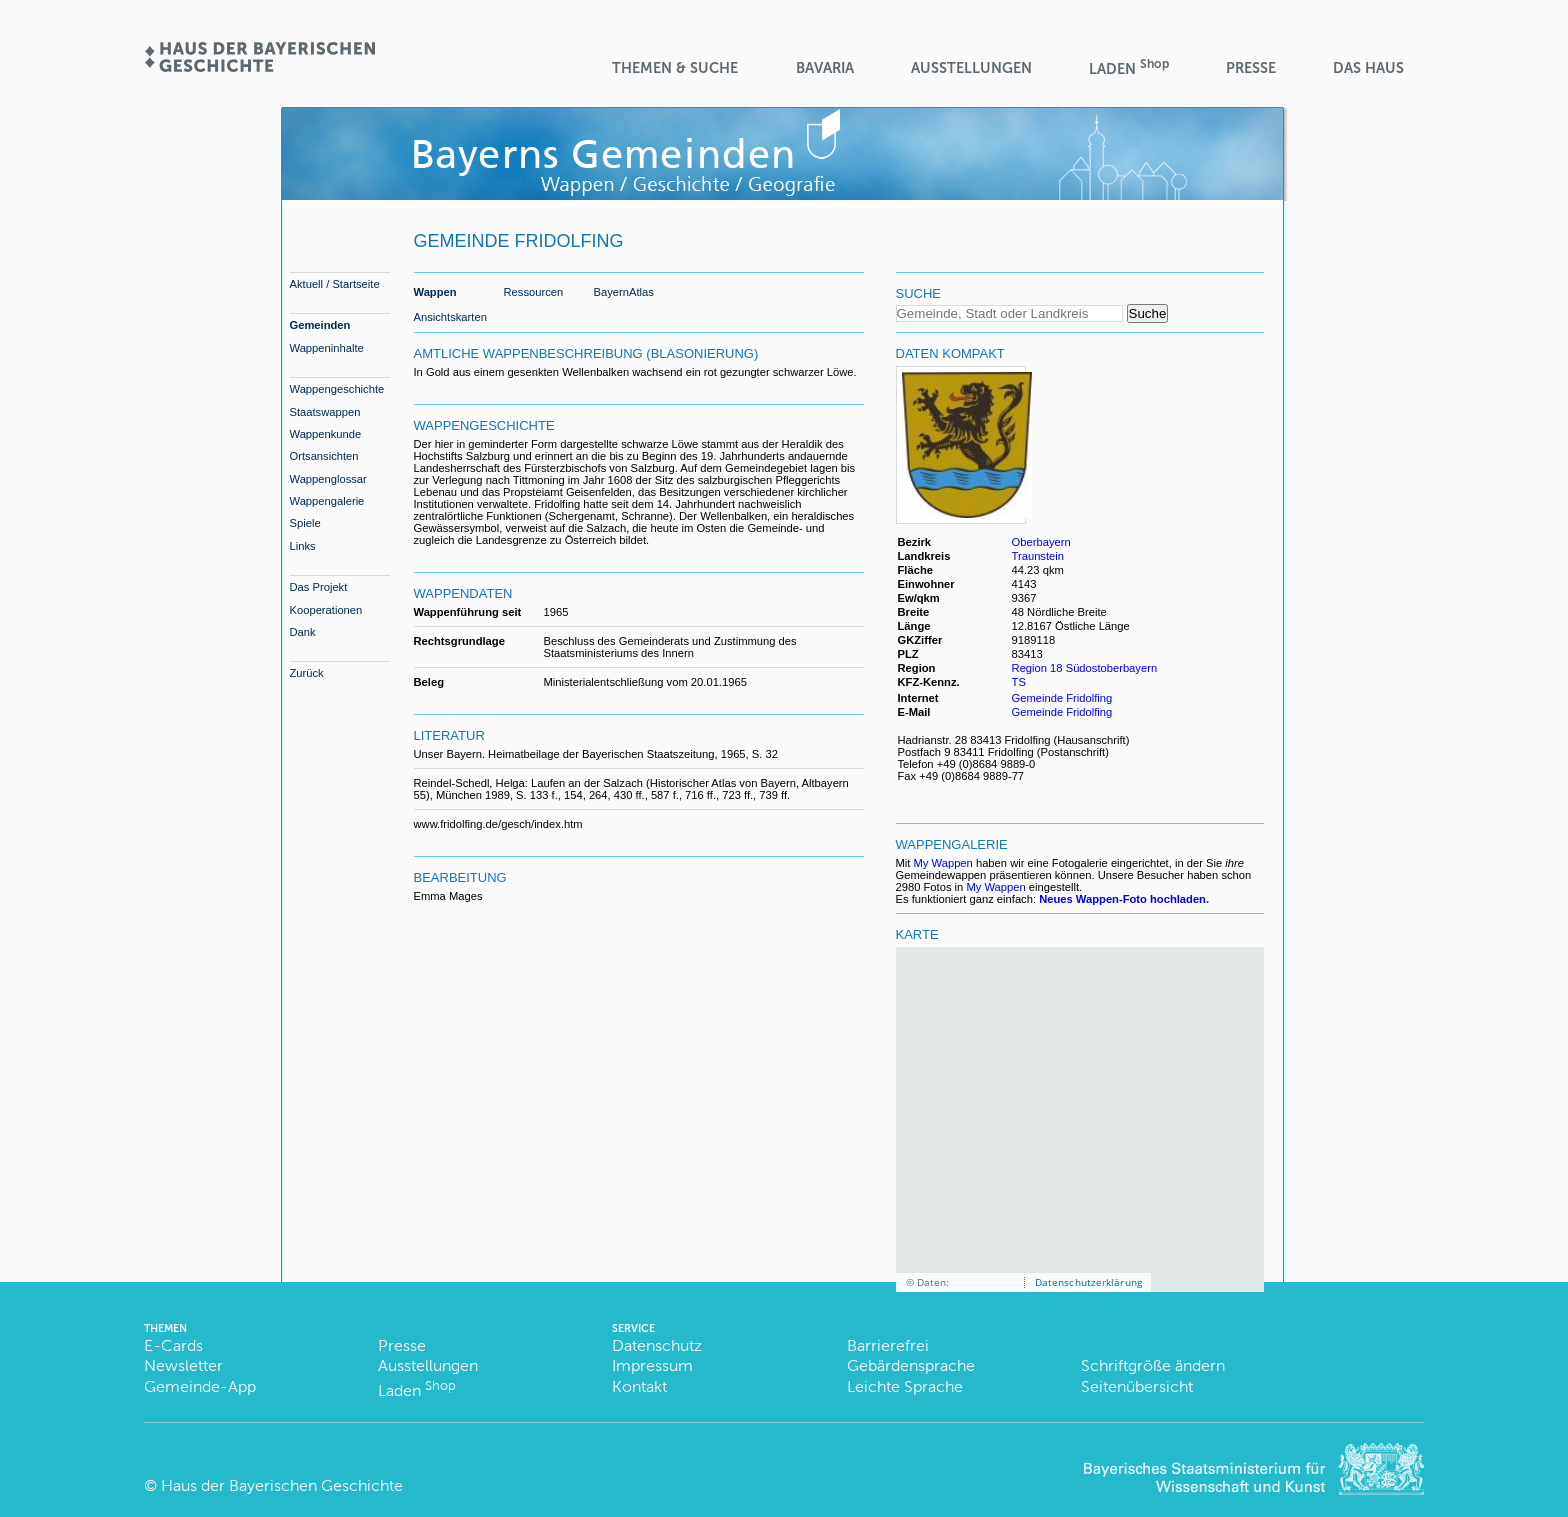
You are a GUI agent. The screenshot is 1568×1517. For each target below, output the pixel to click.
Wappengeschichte (337, 389)
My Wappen (943, 863)
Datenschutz (657, 1345)
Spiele (305, 523)
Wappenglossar (328, 479)
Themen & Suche (675, 68)
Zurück (307, 673)
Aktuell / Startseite (335, 284)
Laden (1129, 67)
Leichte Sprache (905, 1386)
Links (303, 546)
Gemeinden (320, 325)
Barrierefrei (888, 1345)
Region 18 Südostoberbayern (1085, 668)
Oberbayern (1041, 542)
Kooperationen (326, 610)
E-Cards (173, 1345)
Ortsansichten (324, 456)
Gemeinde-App (200, 1386)
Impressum (652, 1365)
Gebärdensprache (911, 1365)
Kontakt (639, 1386)
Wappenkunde (326, 434)
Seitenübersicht (1137, 1386)
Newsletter (183, 1365)
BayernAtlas (624, 292)
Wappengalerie (327, 501)
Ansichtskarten (450, 317)
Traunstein (1038, 556)
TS (1019, 682)
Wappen (435, 292)
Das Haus (1368, 68)
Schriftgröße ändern (1153, 1365)
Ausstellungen (971, 68)
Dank (303, 632)
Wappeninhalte (327, 348)
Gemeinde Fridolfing (1062, 698)
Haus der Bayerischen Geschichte (282, 1485)
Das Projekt (319, 587)
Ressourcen (534, 292)
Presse (1251, 68)
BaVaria (825, 68)
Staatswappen (325, 412)
